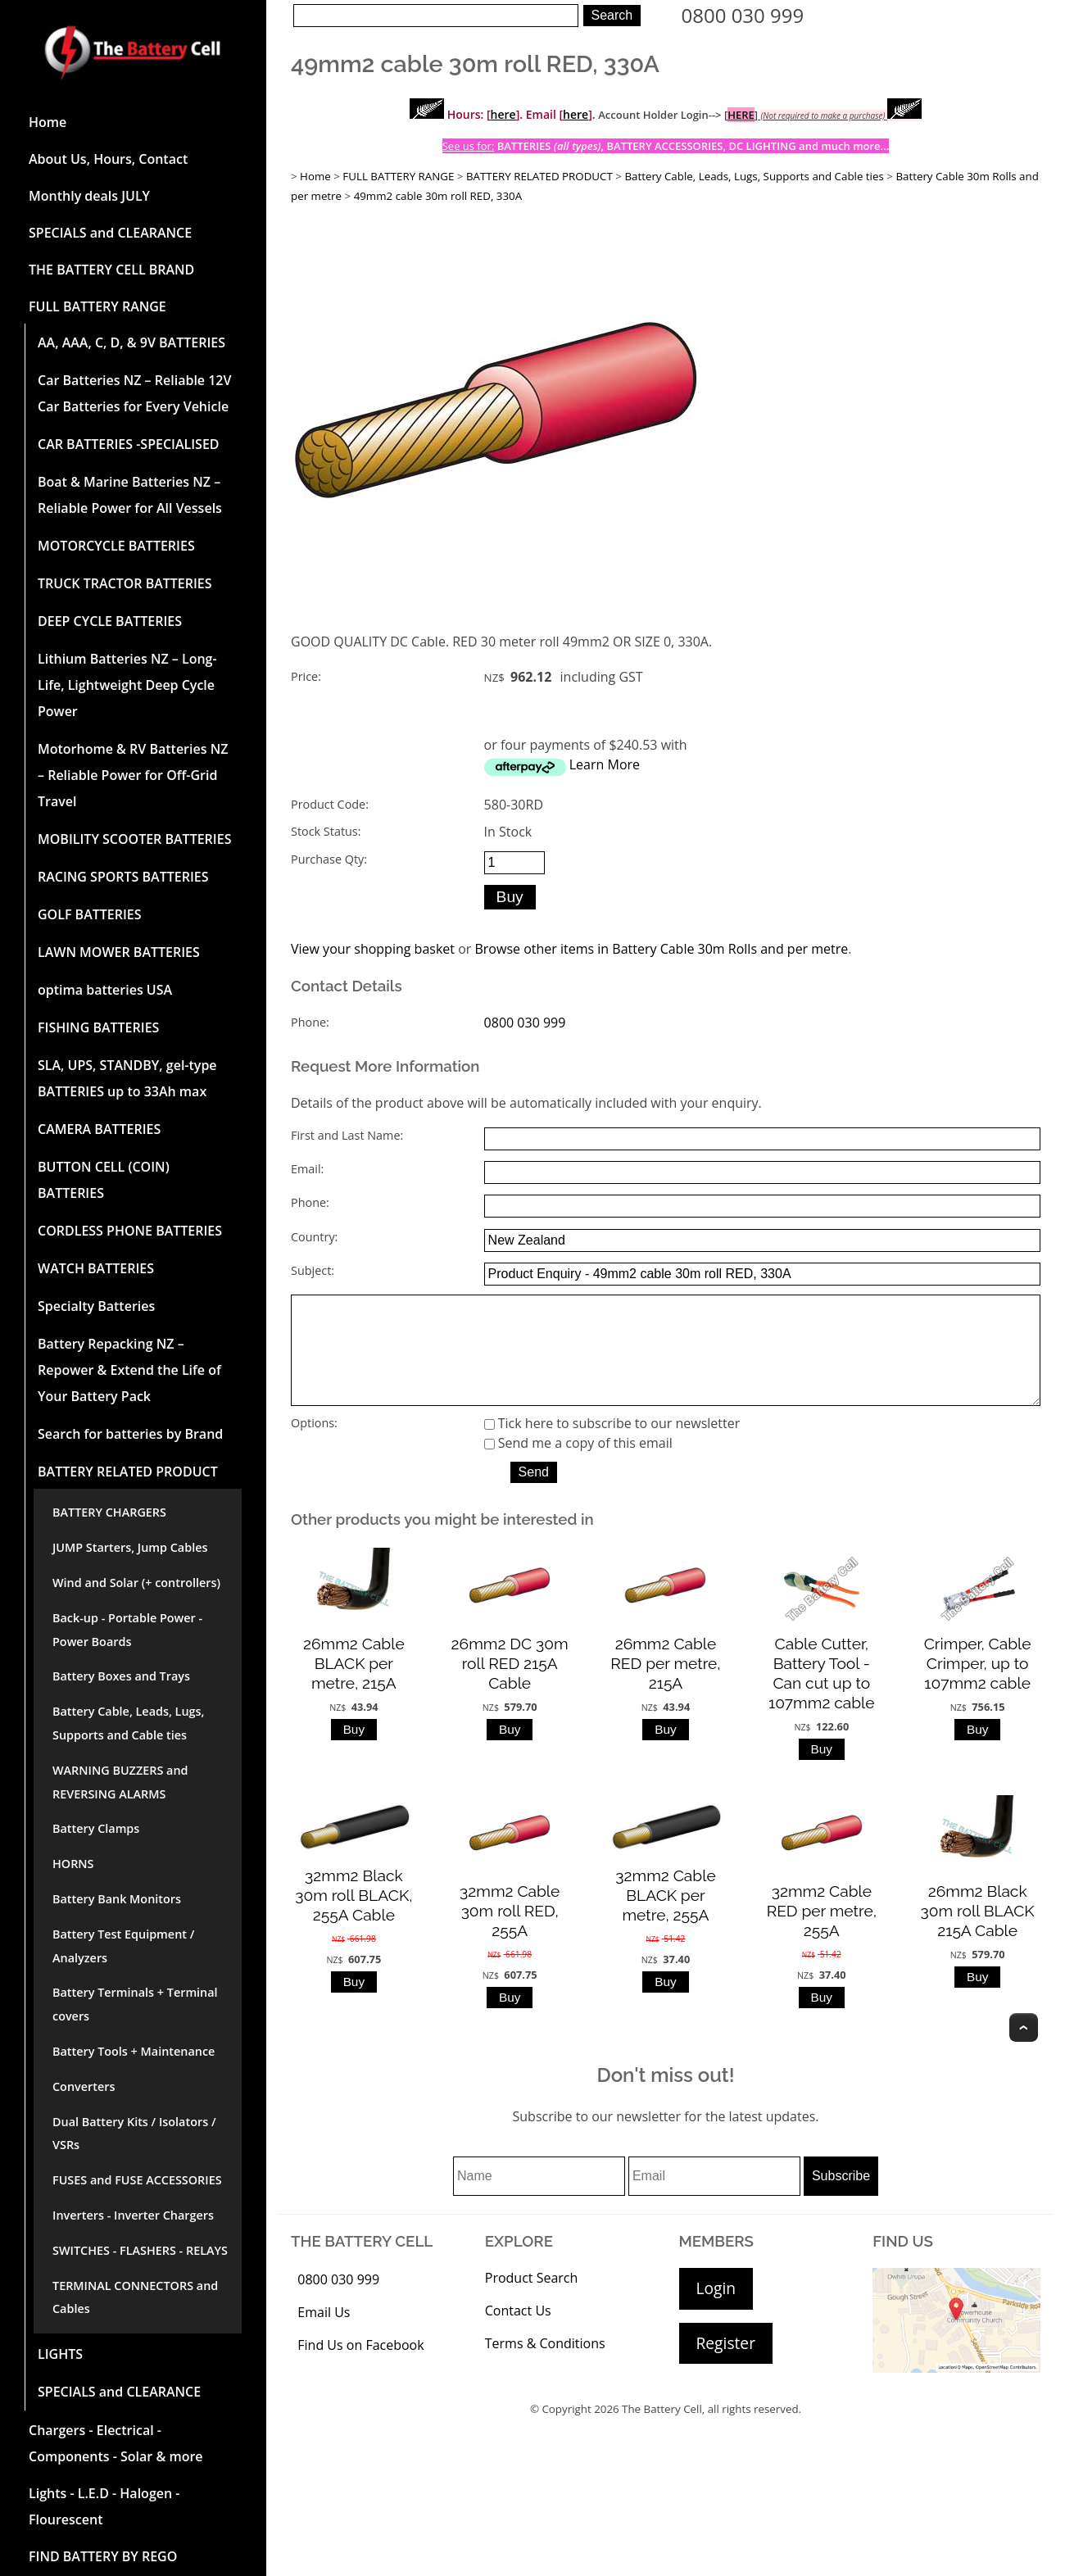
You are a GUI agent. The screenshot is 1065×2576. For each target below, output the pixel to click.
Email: (307, 1169)
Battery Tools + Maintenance (133, 2051)
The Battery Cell (662, 2431)
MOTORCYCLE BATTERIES (116, 546)
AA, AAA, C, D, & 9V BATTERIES (131, 342)
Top (1023, 2050)
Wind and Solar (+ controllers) (136, 1582)
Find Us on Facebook (360, 2368)
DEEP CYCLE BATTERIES (110, 621)
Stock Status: (325, 831)
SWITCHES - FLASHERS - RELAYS (140, 2250)
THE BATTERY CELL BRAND (111, 270)
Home (47, 122)
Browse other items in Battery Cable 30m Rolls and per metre (661, 949)
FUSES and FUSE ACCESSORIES (137, 2180)
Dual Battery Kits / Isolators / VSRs (134, 2133)
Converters (83, 2086)
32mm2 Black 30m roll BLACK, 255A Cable (353, 1918)
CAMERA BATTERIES (99, 1129)
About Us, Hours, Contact (108, 159)
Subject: (312, 1270)
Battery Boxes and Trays (121, 1676)
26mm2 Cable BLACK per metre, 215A (354, 1686)
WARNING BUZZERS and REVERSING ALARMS (120, 1782)
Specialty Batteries (96, 1306)
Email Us (323, 2335)
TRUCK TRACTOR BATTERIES (125, 583)
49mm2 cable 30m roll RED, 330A (438, 195)
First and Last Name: (347, 1135)
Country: (314, 1237)
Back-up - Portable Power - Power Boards (127, 1629)
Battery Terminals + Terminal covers (135, 2004)
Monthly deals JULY (89, 196)
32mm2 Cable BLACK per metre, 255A (665, 1918)
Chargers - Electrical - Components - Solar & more (116, 2443)
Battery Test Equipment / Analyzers (123, 1946)
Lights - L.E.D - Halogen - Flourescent (104, 2506)
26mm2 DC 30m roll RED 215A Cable (510, 1686)
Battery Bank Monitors (116, 1899)
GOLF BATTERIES (90, 914)
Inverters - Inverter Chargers (133, 2215)
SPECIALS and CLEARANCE (110, 233)
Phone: (310, 1022)
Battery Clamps (95, 1828)
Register (725, 2366)
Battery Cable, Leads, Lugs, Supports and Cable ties (128, 1723)
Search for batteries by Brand (130, 1434)
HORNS (73, 1863)
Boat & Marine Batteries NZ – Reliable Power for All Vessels (130, 495)
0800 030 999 (743, 15)
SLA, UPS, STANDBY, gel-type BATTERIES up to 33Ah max (127, 1078)
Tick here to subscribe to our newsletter (612, 1446)
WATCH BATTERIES (96, 1268)
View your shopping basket (373, 949)
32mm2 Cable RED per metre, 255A (822, 1932)
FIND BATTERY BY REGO (103, 2556)
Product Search (531, 2301)
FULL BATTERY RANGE (97, 306)
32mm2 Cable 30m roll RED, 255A (510, 1932)
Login (716, 2311)
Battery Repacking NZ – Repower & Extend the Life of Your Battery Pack (129, 1370)
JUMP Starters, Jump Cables (129, 1547)
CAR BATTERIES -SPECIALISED (129, 444)
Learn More (604, 764)
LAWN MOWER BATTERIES (119, 952)
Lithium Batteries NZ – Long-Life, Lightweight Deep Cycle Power (127, 685)
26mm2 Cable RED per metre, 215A (665, 1686)
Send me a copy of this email (578, 1466)
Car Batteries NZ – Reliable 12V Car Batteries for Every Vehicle (134, 393)
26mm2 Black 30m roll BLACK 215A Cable (978, 1932)
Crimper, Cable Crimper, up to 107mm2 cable (977, 1686)
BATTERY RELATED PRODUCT (128, 1472)
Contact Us (518, 2333)
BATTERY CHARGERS (109, 1512)
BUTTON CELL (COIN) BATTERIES (104, 1180)
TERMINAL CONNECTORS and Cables (135, 2297)
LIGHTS (60, 2354)
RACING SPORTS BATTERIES (123, 877)
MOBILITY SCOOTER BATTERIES (134, 839)
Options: (314, 1446)
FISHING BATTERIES (98, 1027)
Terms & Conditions (545, 2366)
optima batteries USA (105, 990)
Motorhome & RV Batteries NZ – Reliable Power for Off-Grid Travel (133, 775)
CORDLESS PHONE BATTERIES (130, 1231)
